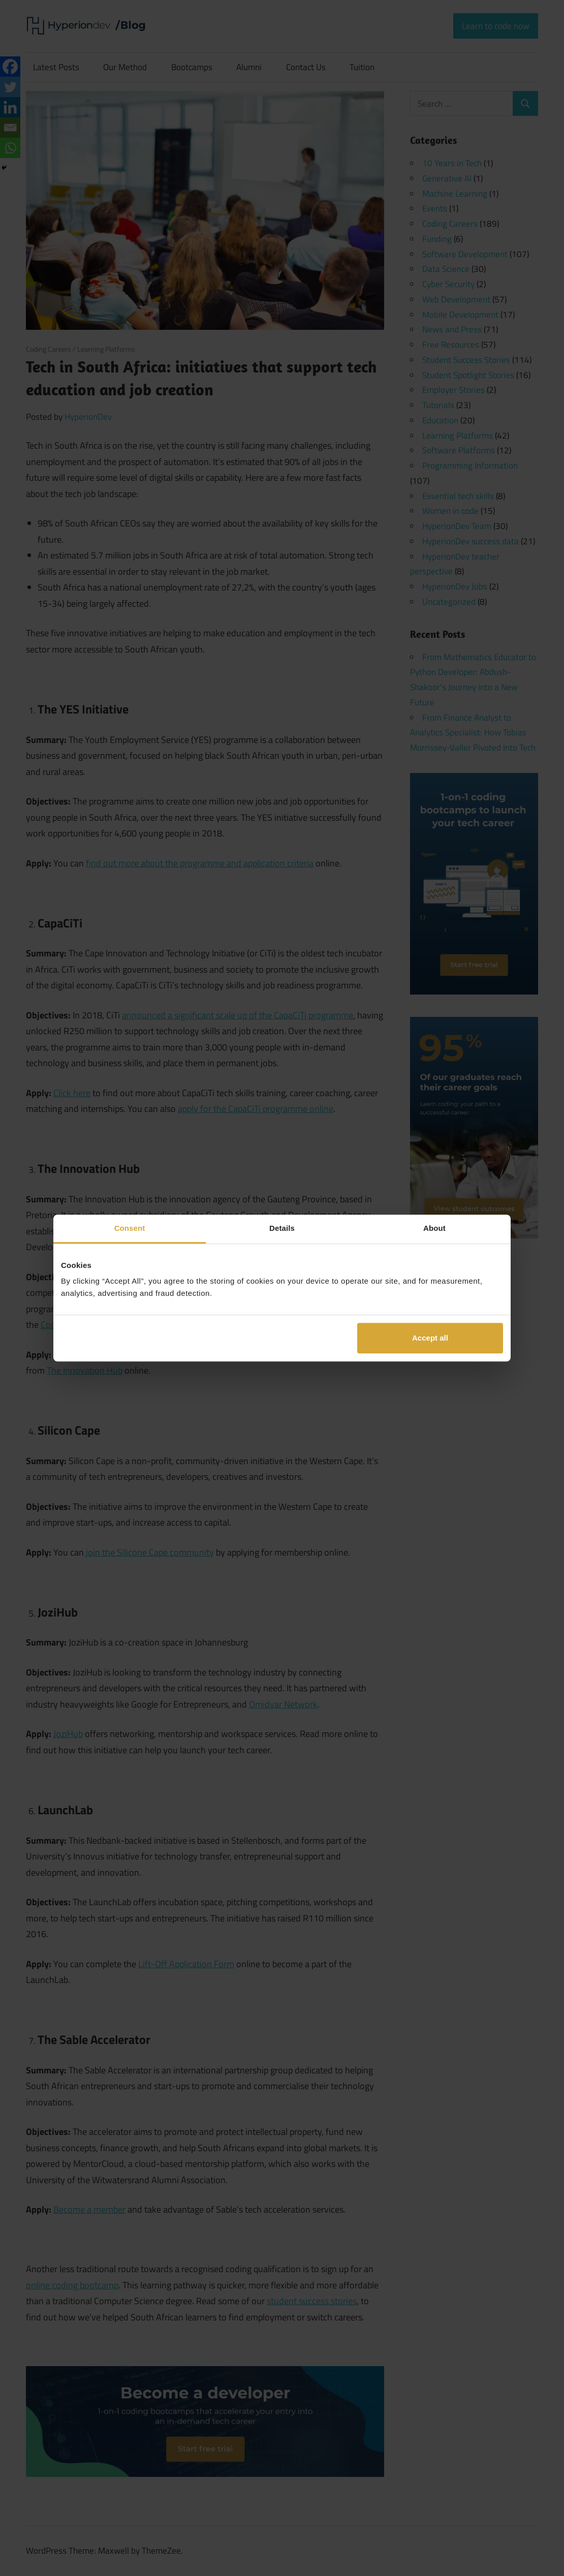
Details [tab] (282, 1228)
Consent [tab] (129, 1228)
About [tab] (434, 1228)
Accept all (430, 1337)
